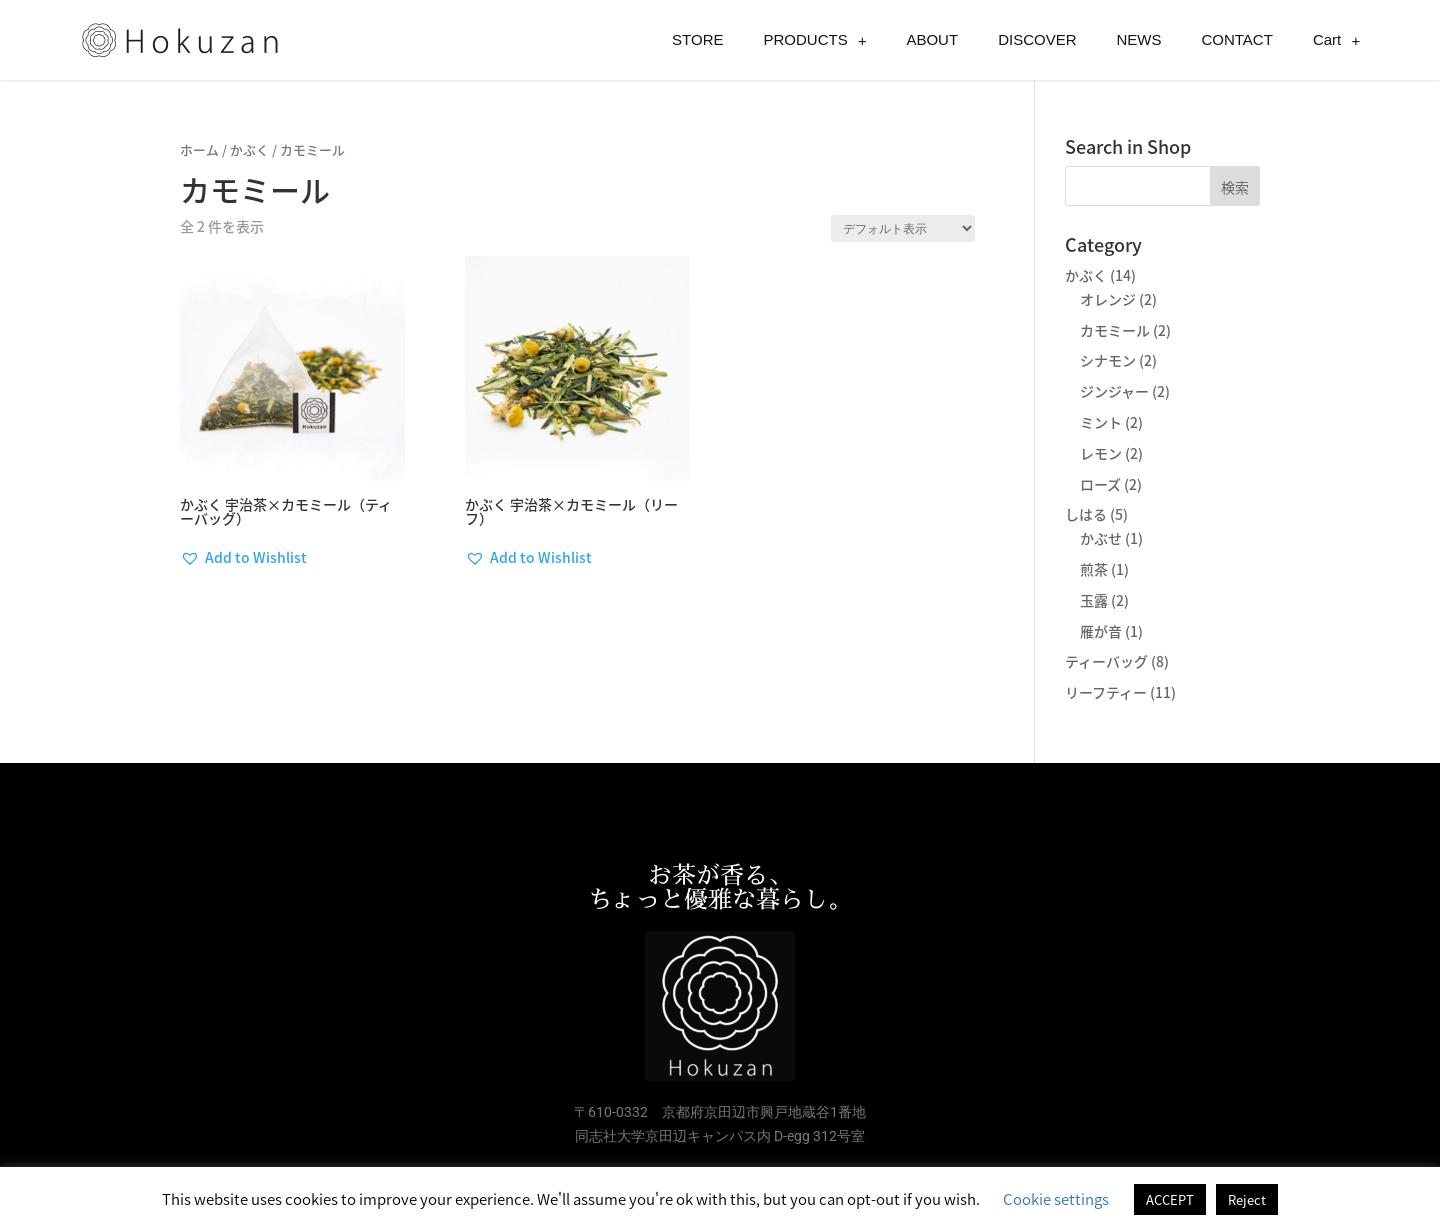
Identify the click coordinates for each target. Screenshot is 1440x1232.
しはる (1086, 514)
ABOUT (932, 39)
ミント (1101, 422)
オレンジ (1108, 299)
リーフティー (1106, 692)
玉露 (1094, 600)
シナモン (1108, 360)
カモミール (1115, 330)
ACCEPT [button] (1170, 1199)
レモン (1101, 453)
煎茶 (1094, 569)
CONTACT (1236, 39)
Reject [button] (1247, 1199)
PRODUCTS (815, 40)
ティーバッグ (1106, 661)
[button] (243, 558)
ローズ (1100, 484)
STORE (697, 39)
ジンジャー (1114, 391)
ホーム (199, 149)
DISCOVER (1037, 39)
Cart (1336, 40)
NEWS (1138, 39)
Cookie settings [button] (1056, 1199)
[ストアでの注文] (903, 228)
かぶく (249, 149)
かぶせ (1101, 538)
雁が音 (1101, 631)
